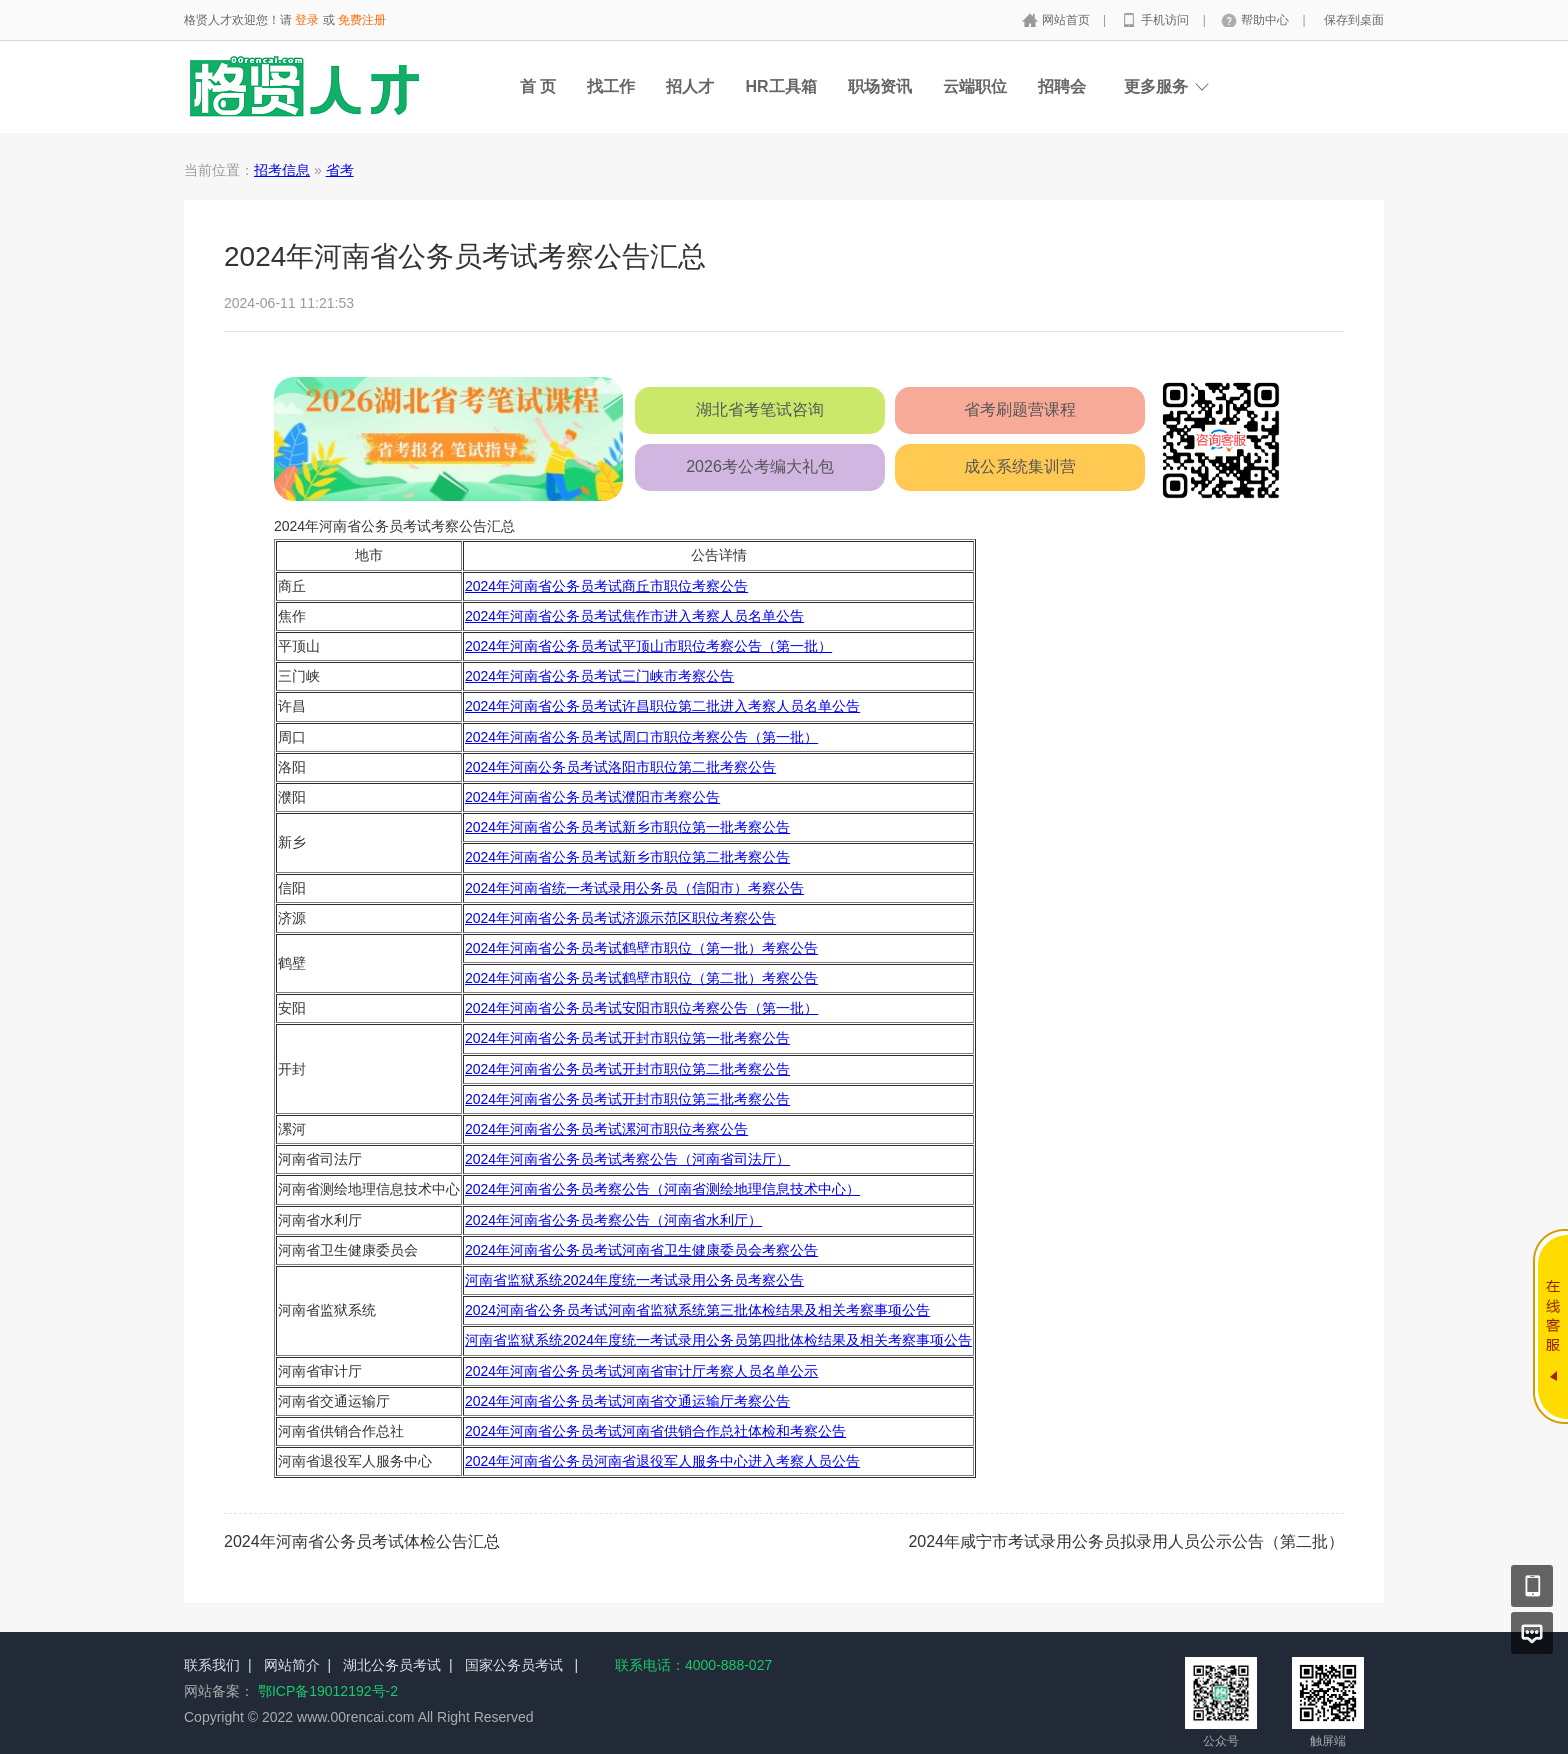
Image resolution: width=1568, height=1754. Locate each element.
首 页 (538, 86)
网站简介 (292, 1665)
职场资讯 (880, 86)
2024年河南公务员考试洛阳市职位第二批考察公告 (620, 767)
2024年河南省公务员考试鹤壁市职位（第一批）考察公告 (641, 948)
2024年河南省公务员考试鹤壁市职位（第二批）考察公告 (641, 978)
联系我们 (212, 1665)
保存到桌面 (1354, 20)
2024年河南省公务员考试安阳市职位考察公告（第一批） (641, 1008)
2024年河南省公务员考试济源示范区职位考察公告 (620, 918)
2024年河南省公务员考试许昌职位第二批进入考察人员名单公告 (662, 706)
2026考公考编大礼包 (760, 466)
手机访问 (1166, 20)
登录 (307, 20)
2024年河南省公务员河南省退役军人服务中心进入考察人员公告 (662, 1461)
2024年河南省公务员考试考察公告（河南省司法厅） (627, 1159)
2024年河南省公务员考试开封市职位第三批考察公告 (627, 1099)
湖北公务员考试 (392, 1665)
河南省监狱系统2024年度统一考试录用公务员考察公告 (634, 1280)
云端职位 (975, 86)
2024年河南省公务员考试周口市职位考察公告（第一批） (641, 737)
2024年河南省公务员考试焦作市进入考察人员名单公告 (634, 616)
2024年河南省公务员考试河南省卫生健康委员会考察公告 (641, 1250)
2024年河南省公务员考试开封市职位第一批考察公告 (627, 1038)
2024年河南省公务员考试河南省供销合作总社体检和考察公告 (655, 1431)
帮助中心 (1266, 20)
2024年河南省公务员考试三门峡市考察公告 (599, 676)
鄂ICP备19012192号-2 (328, 1691)
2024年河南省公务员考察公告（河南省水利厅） (613, 1220)
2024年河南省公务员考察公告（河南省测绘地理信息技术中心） (662, 1189)
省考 (340, 170)
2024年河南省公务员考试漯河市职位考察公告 (606, 1129)
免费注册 (362, 20)
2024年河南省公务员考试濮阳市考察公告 (592, 797)
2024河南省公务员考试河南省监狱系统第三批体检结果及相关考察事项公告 (697, 1310)
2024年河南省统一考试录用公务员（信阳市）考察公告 (634, 888)
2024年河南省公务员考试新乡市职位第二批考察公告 (627, 857)
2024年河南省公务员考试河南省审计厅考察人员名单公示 (641, 1371)
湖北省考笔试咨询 (760, 409)
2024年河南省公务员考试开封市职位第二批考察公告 (627, 1069)
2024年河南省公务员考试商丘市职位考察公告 (606, 586)
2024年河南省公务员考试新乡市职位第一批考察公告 (627, 827)
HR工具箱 (780, 86)
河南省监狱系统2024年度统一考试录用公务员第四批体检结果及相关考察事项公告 (718, 1340)
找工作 (611, 86)
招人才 (690, 86)
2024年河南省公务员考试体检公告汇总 (362, 1541)
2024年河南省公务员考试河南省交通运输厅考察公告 (627, 1401)
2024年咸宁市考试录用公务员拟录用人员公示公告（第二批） (1126, 1541)
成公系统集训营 (1020, 466)
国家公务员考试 (514, 1665)
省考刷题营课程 (1020, 409)
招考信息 (282, 170)
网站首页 (1067, 20)
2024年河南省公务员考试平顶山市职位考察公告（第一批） (648, 646)
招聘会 (1062, 86)
